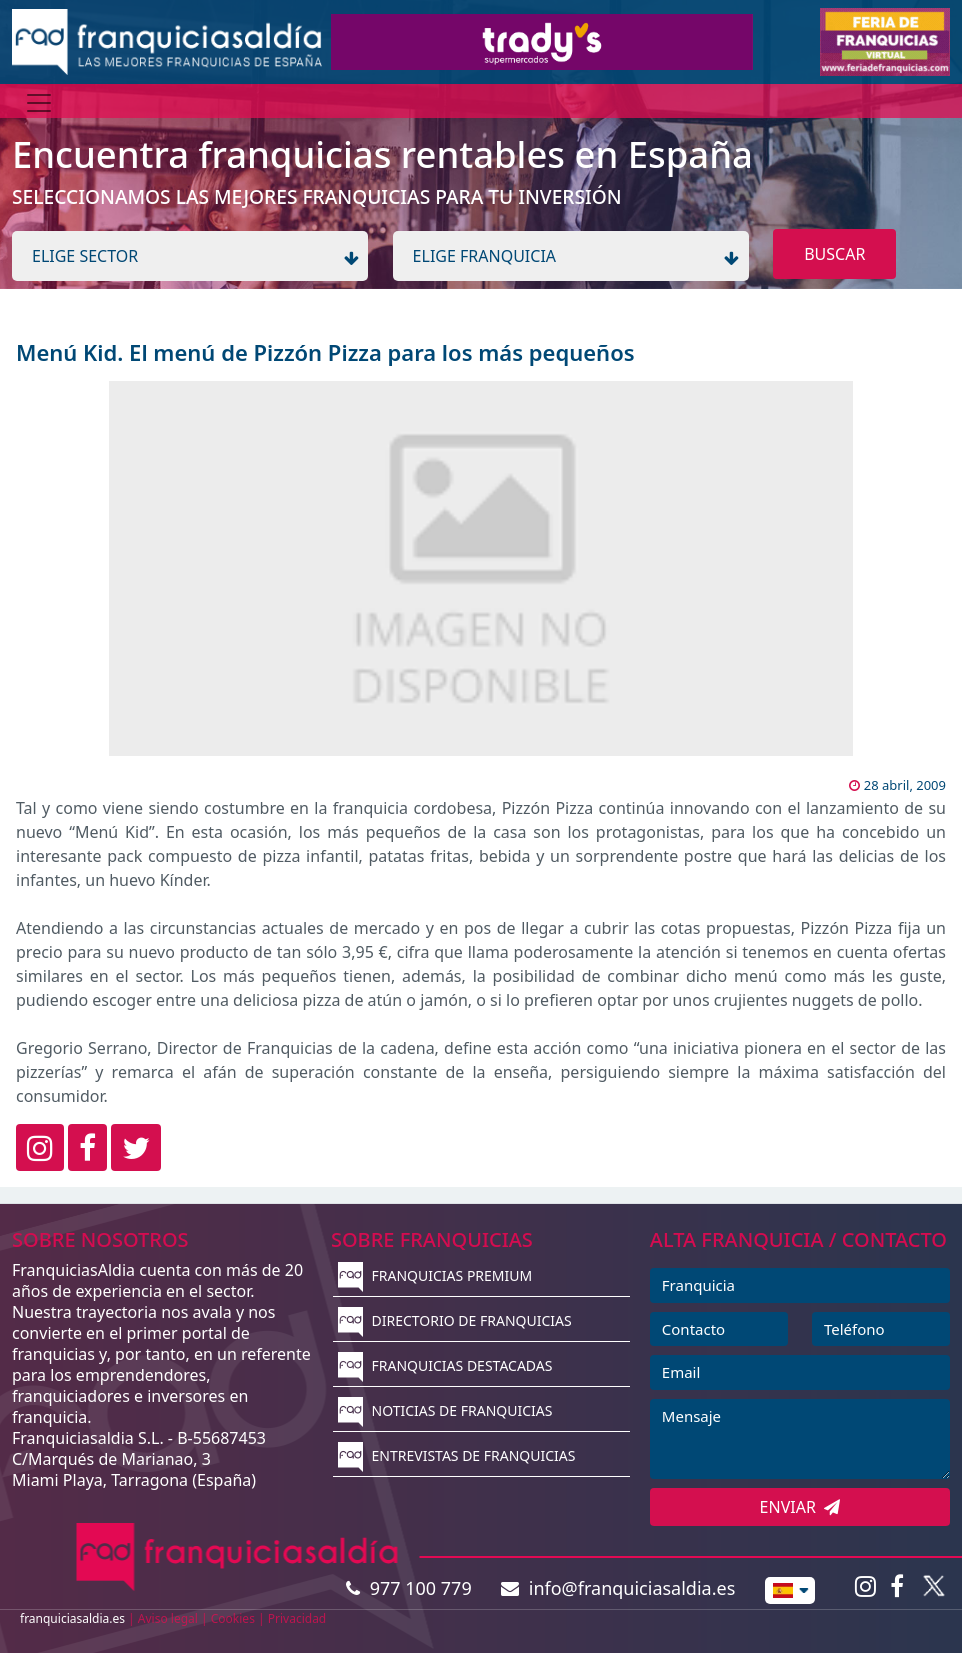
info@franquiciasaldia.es (618, 1588)
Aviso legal (168, 1618)
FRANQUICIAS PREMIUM (435, 1275)
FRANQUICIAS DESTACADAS (445, 1365)
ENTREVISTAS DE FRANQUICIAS (457, 1455)
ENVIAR (800, 1507)
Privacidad (297, 1618)
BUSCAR (834, 254)
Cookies (233, 1618)
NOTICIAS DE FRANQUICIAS (445, 1410)
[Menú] (39, 103)
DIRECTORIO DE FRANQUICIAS (455, 1320)
